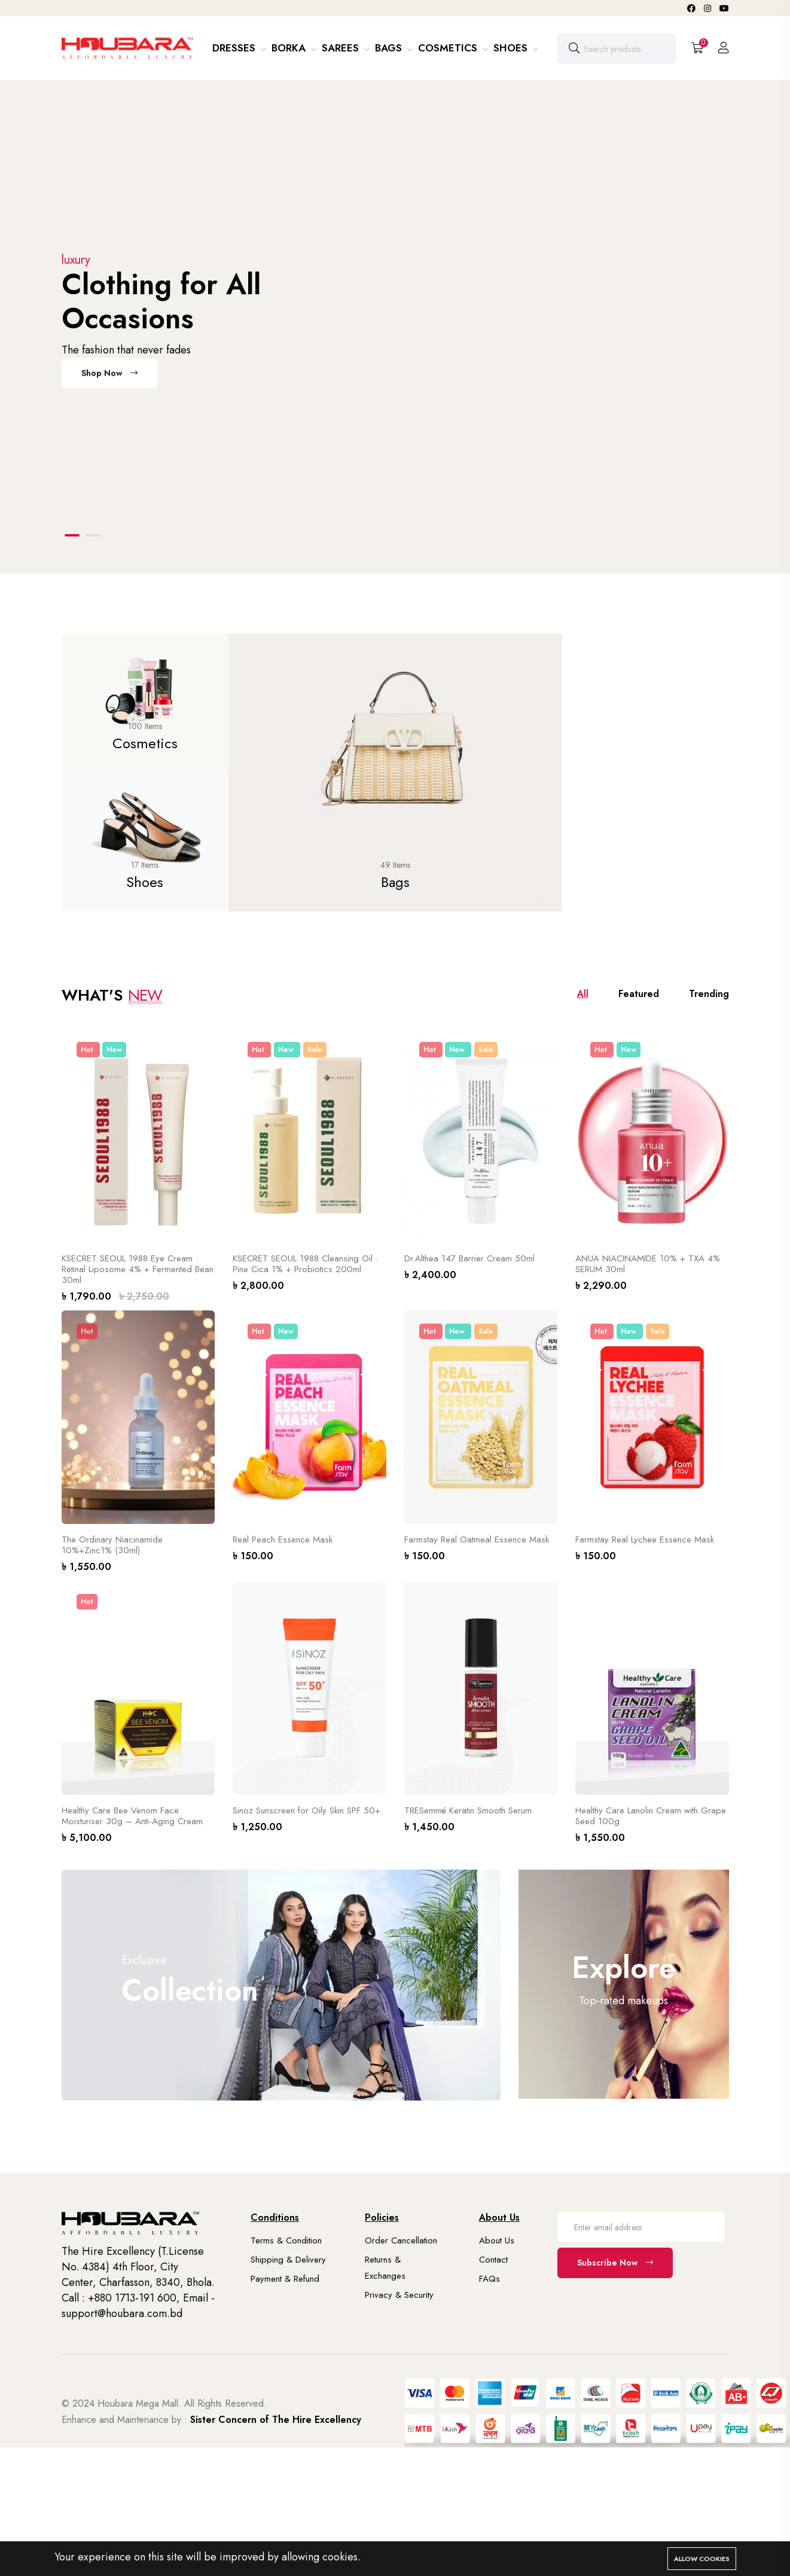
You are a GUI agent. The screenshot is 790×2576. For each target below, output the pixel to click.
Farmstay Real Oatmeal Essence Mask (476, 1539)
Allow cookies (702, 2558)
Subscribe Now (615, 2263)
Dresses (235, 48)
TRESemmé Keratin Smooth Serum (468, 1810)
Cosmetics (449, 48)
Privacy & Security (399, 2294)
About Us (496, 2240)
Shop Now (109, 378)
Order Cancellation (401, 2240)
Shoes (511, 48)
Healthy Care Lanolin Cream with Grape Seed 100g (650, 1816)
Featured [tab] (638, 994)
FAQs (489, 2278)
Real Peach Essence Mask (283, 1539)
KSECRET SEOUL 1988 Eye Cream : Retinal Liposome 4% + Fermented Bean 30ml (137, 1269)
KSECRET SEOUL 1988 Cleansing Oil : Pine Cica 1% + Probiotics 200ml (305, 1264)
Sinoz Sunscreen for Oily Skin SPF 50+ (306, 1810)
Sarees (342, 48)
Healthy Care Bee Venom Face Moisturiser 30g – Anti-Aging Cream (132, 1816)
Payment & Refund (285, 2278)
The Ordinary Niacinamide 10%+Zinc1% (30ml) (112, 1545)
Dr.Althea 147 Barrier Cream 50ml (469, 1258)
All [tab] (582, 994)
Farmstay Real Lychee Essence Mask (644, 1539)
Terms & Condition (286, 2240)
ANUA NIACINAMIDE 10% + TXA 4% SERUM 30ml (647, 1264)
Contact (493, 2259)
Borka (290, 48)
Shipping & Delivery (288, 2259)
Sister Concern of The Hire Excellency (275, 2419)
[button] (72, 535)
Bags (390, 48)
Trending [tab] (709, 994)
